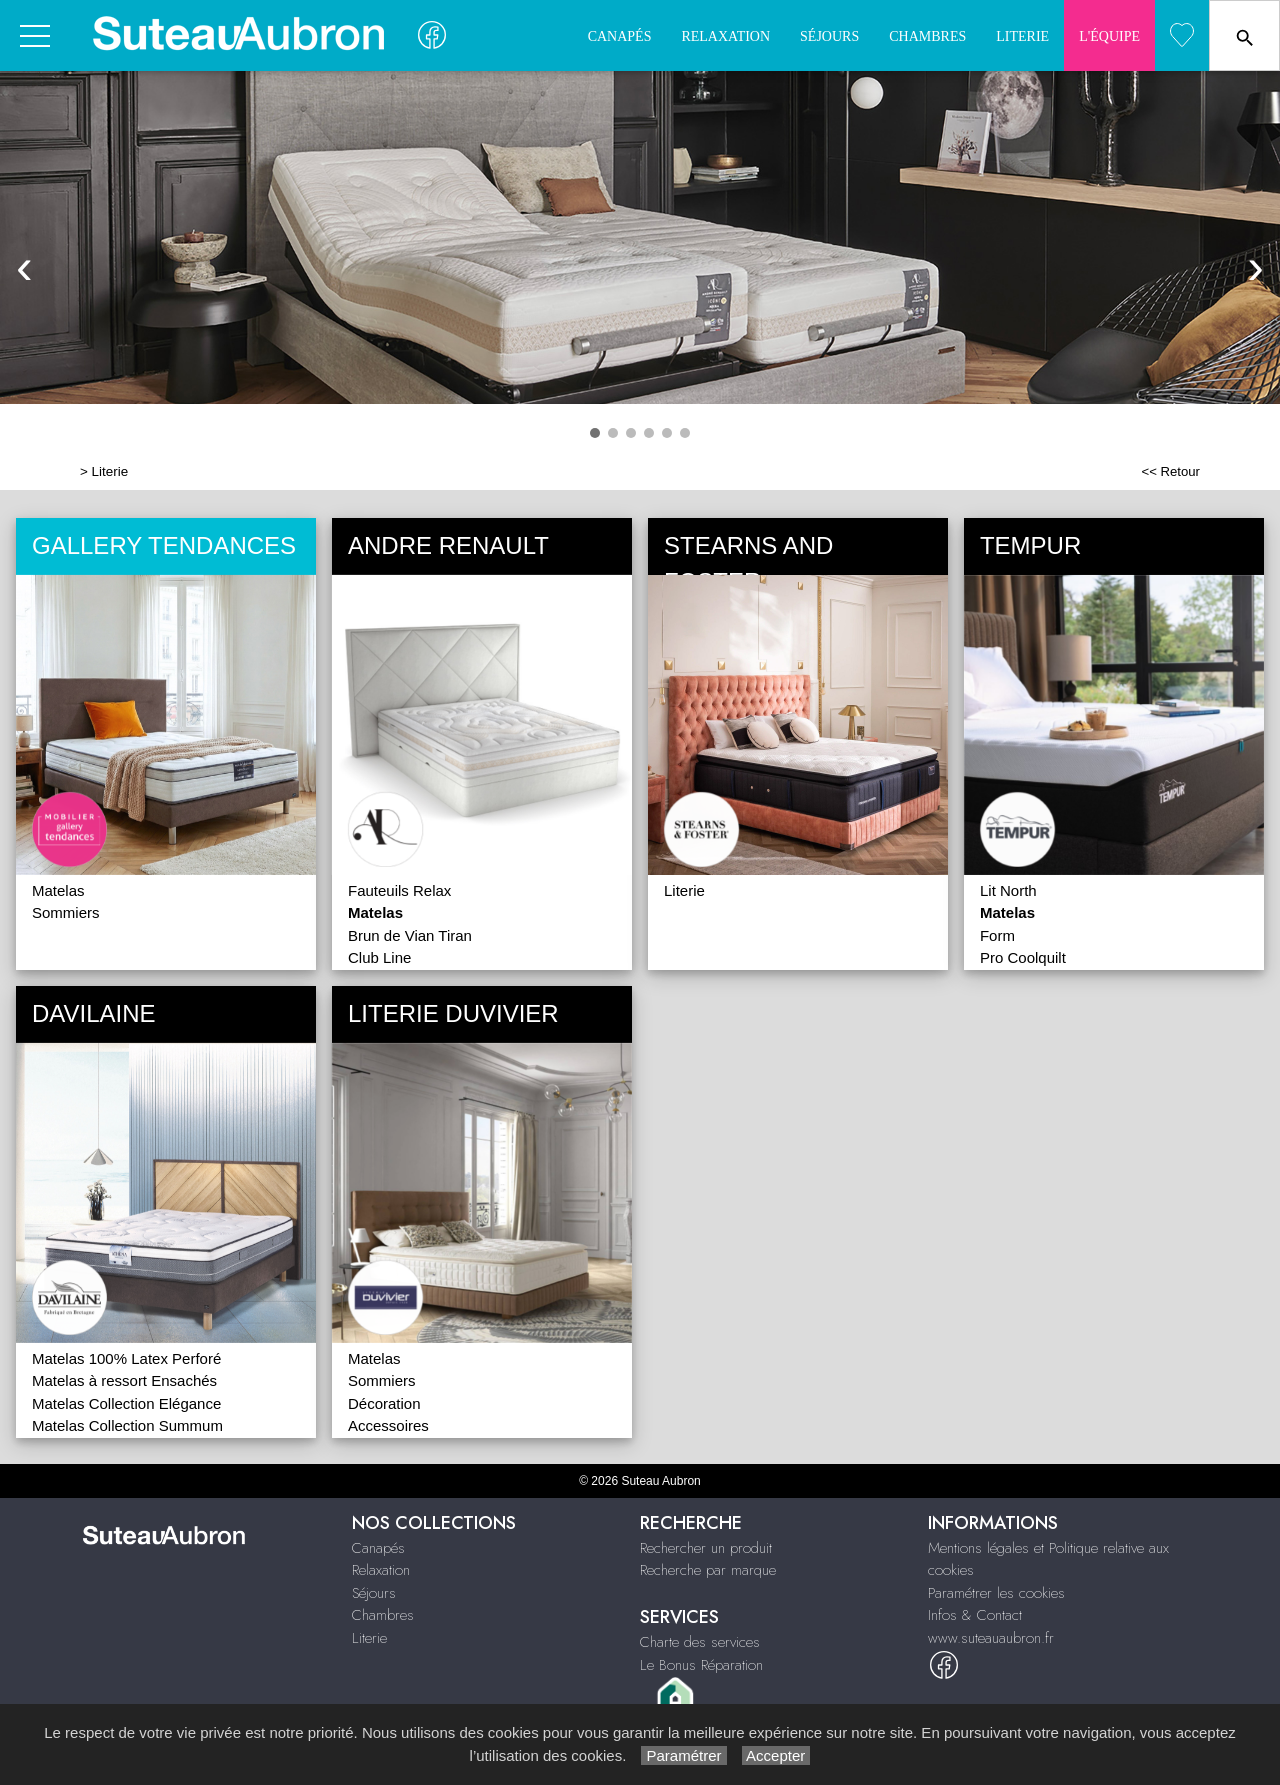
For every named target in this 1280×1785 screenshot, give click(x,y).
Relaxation (725, 36)
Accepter (776, 1755)
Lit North (1008, 890)
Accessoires (388, 1425)
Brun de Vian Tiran (410, 935)
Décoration (384, 1403)
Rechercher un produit (706, 1548)
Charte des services (700, 1642)
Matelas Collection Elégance (126, 1403)
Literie (1022, 36)
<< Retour (1170, 471)
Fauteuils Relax (399, 890)
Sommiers (66, 912)
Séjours (829, 36)
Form (997, 935)
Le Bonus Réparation (701, 1665)
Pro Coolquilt (1023, 957)
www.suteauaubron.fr (991, 1638)
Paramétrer (683, 1755)
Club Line (379, 957)
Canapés (620, 36)
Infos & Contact (975, 1615)
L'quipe (1109, 36)
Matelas (58, 890)
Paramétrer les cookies (996, 1593)
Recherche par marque (708, 1570)
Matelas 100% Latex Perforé (126, 1358)
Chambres (927, 36)
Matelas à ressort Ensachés (124, 1380)
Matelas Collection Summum (127, 1425)
